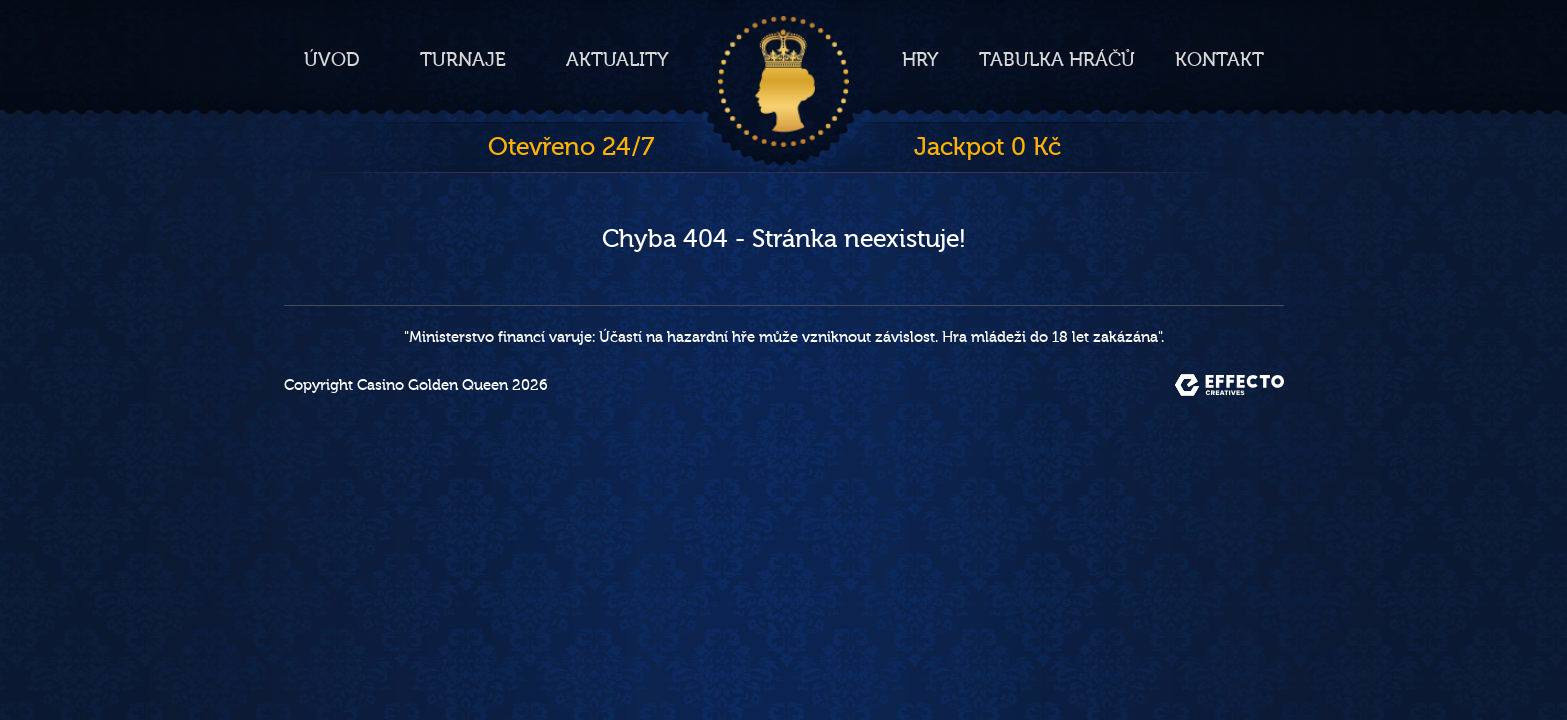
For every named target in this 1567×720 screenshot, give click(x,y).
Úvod (332, 60)
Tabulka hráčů (1057, 60)
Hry (920, 60)
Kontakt (1219, 60)
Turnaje (463, 60)
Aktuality (617, 60)
